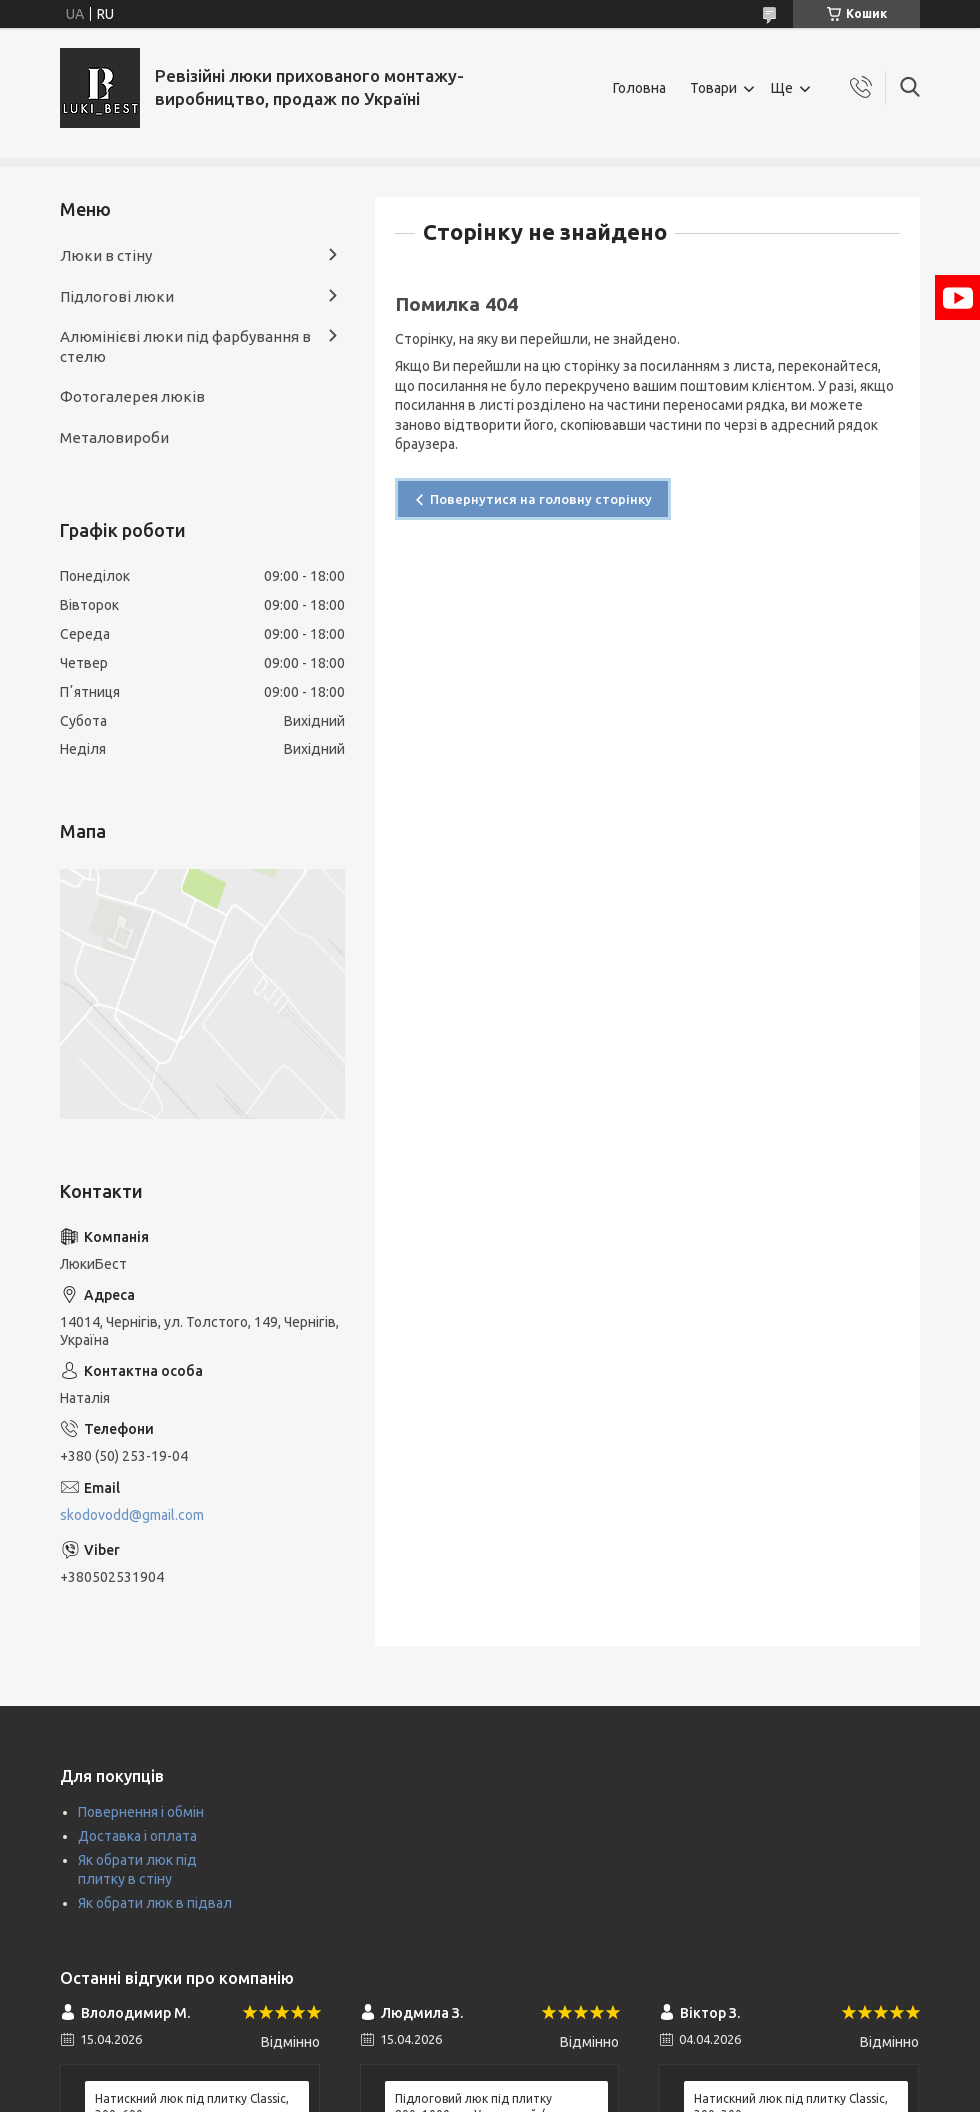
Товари (713, 88)
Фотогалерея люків (132, 396)
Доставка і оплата (137, 1836)
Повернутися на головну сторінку (541, 499)
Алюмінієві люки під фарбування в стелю (185, 346)
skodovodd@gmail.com (132, 1515)
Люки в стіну (106, 255)
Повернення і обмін (141, 1812)
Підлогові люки (117, 296)
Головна (639, 88)
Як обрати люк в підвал (155, 1903)
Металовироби (114, 437)
